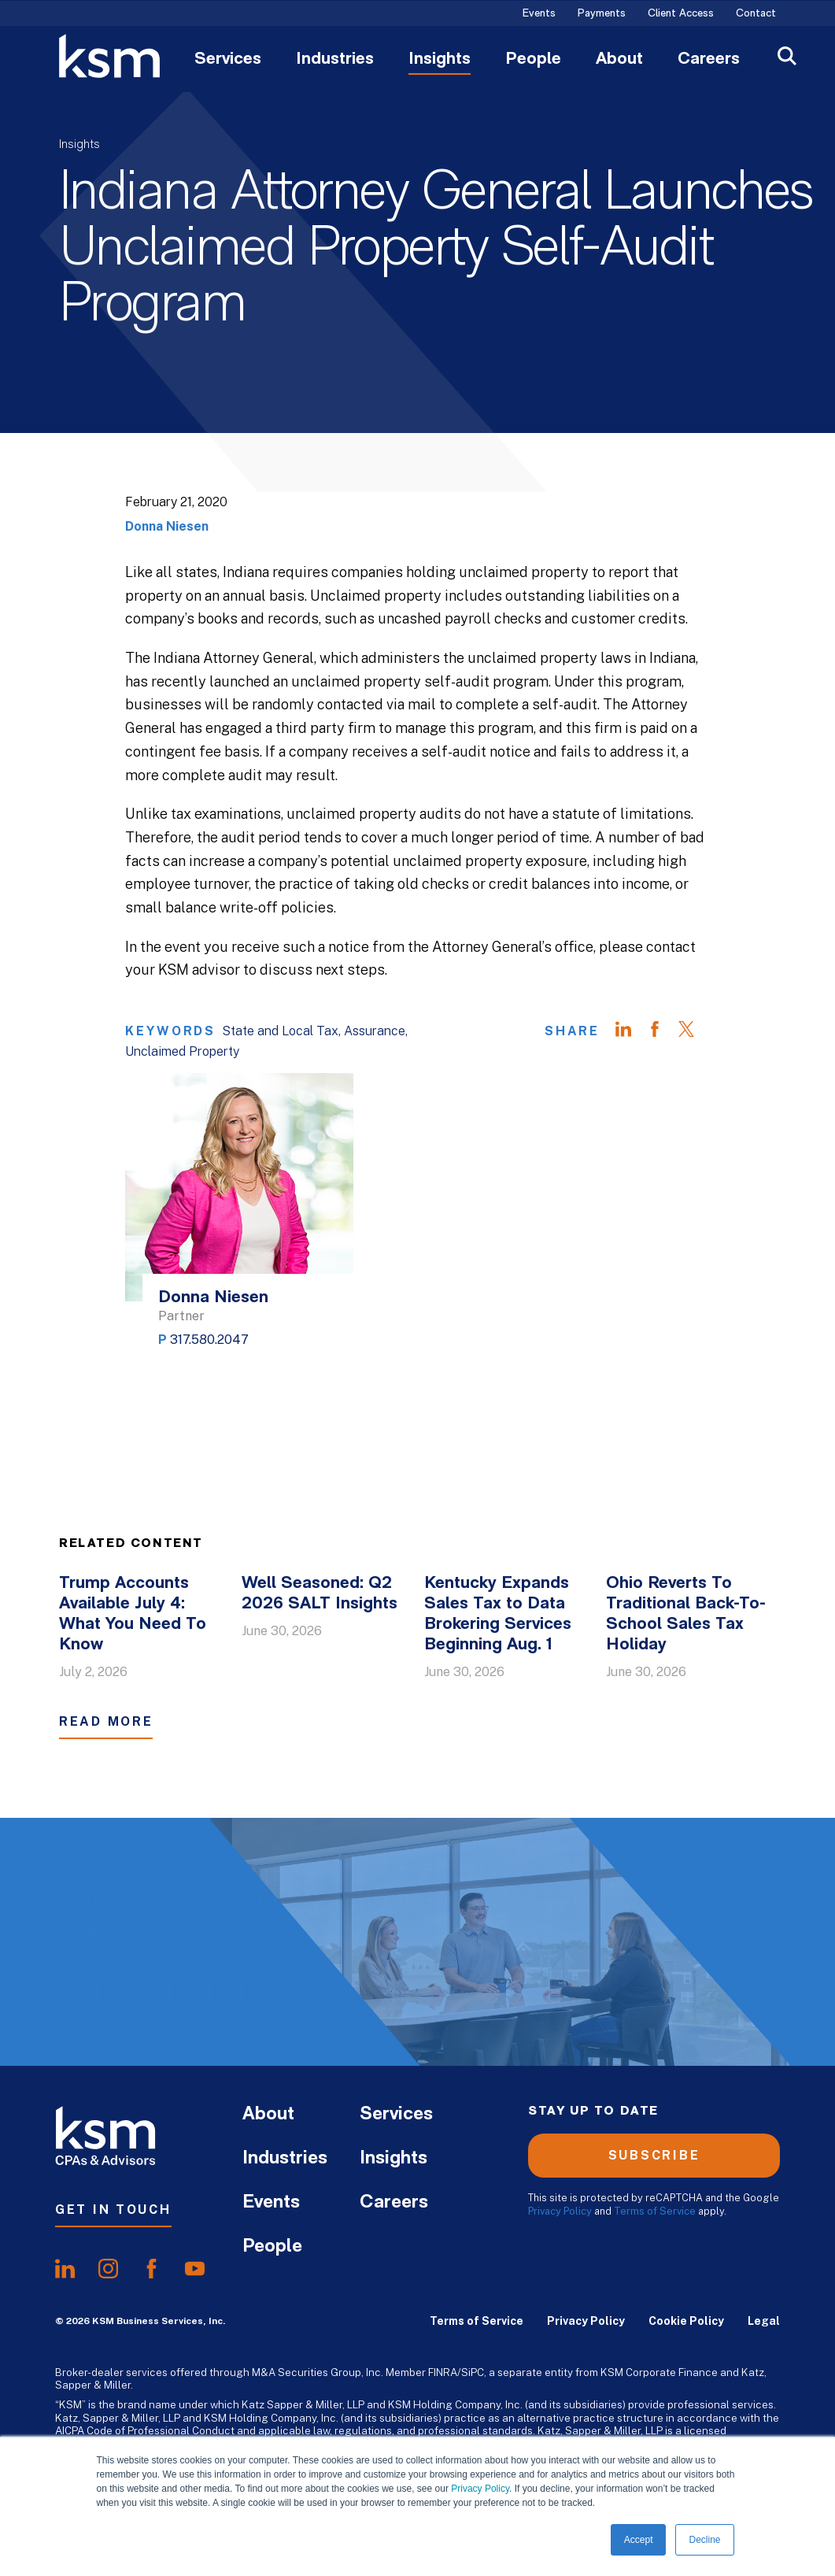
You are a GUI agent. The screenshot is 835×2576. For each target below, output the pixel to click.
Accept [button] (638, 2539)
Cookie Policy (686, 2321)
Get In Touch (113, 2209)
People (533, 59)
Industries (335, 59)
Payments (602, 14)
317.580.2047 (209, 1339)
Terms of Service (655, 2211)
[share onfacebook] (151, 2269)
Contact (756, 14)
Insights (439, 59)
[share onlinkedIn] (65, 2269)
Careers (709, 59)
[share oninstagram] (108, 2269)
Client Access (681, 14)
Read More (106, 1721)
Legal (764, 2321)
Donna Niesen (167, 526)
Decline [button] (704, 2539)
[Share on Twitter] (694, 1031)
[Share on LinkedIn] (631, 1031)
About (619, 59)
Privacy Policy (480, 2488)
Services (227, 59)
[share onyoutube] (195, 2269)
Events (539, 14)
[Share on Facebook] (662, 1031)
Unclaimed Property (182, 1051)
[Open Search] (787, 57)
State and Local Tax (280, 1030)
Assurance (374, 1030)
